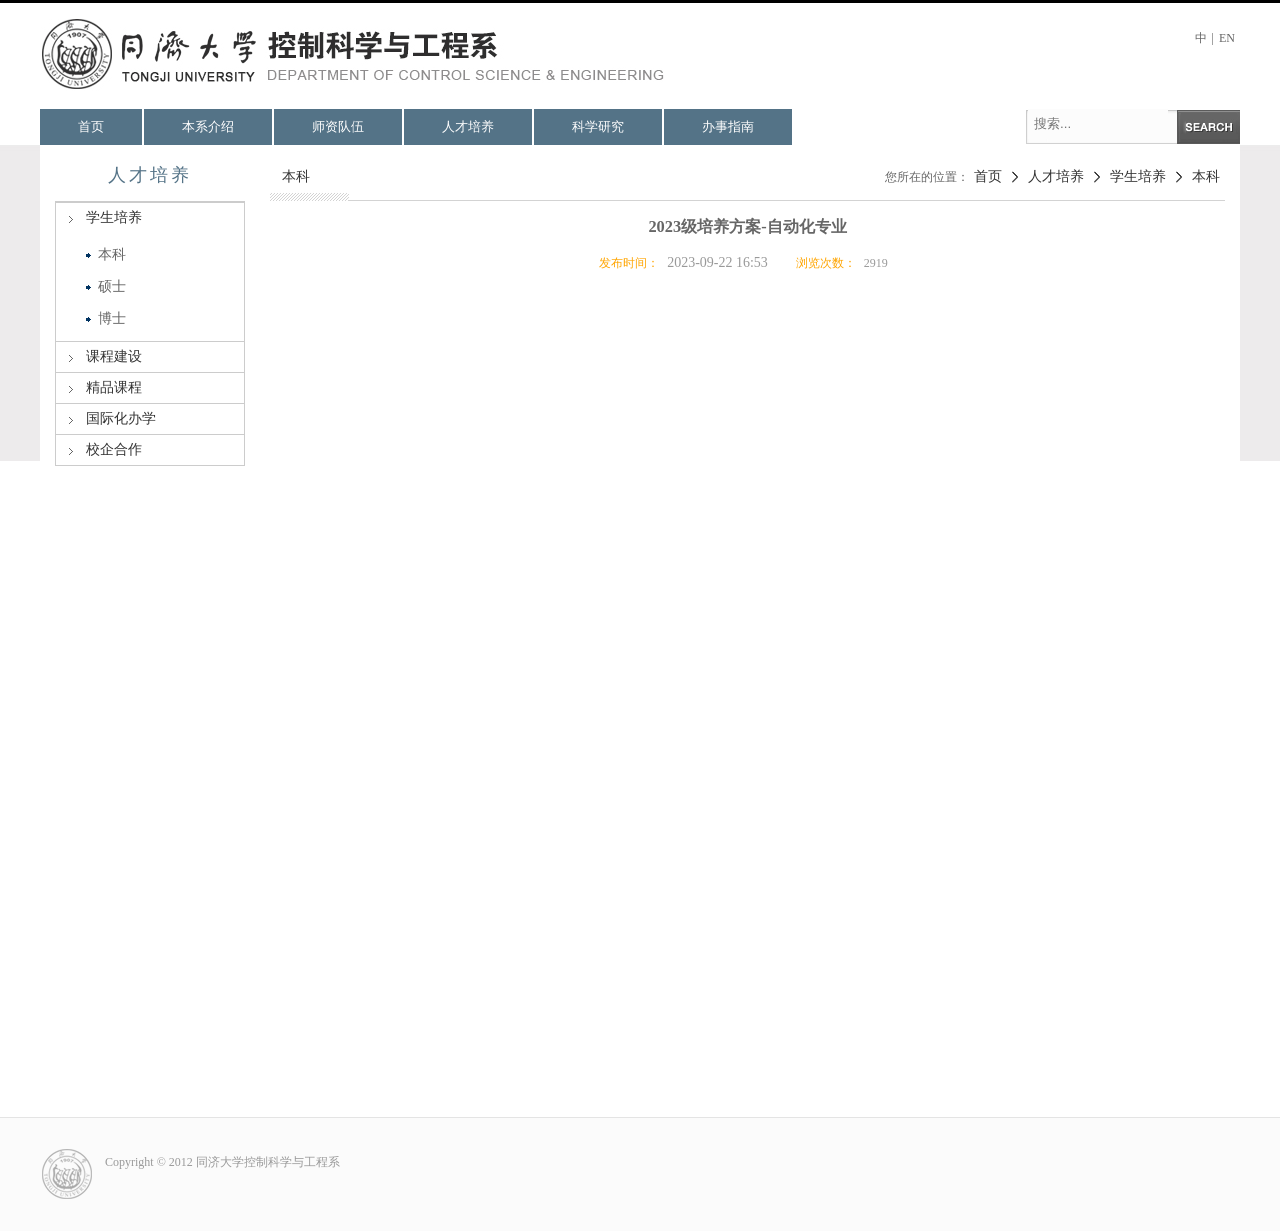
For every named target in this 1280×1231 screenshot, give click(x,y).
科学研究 (598, 126)
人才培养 (468, 126)
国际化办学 (121, 418)
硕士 (112, 286)
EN (1227, 38)
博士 (112, 318)
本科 (112, 254)
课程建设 (114, 356)
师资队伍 (338, 126)
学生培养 (114, 217)
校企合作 (114, 449)
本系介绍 (208, 126)
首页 (91, 126)
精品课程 (114, 387)
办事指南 (728, 126)
